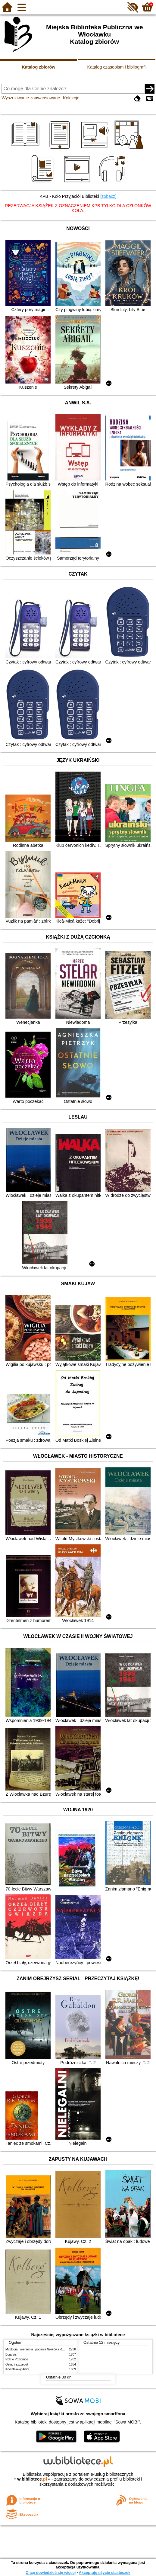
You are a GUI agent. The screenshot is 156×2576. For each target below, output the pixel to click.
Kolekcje (71, 97)
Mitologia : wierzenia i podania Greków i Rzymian (38, 2349)
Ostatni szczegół (16, 2364)
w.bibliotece (32, 2479)
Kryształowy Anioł (17, 2369)
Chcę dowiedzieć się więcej (51, 2572)
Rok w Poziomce (16, 2359)
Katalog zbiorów (38, 67)
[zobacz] (108, 196)
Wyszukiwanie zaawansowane (31, 97)
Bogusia (10, 2354)
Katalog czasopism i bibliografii (117, 67)
